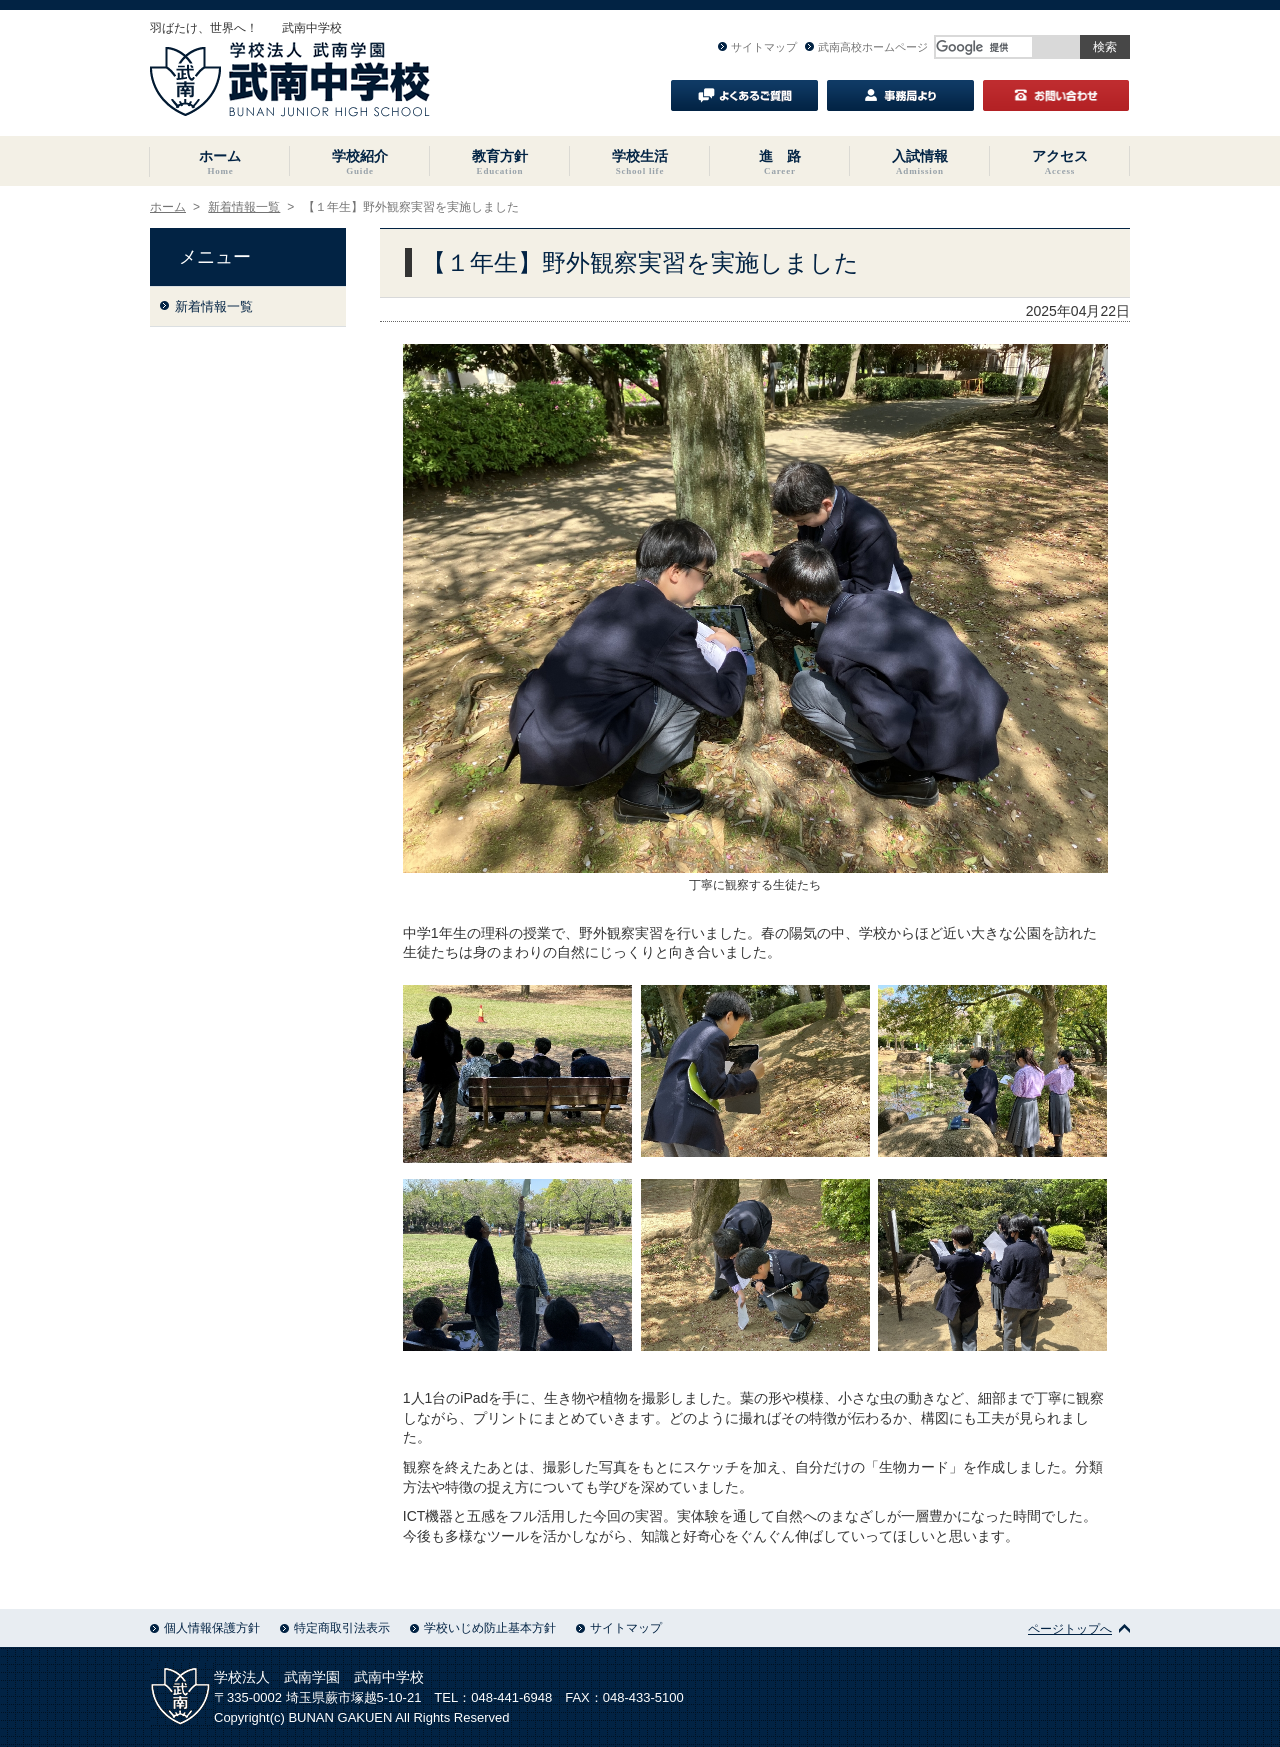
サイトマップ (757, 47)
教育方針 (500, 162)
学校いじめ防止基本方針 (483, 1628)
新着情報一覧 (244, 207)
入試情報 (920, 162)
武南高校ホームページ (866, 47)
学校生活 (640, 162)
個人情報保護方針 (205, 1628)
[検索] (984, 47)
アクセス (1060, 162)
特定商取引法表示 (335, 1628)
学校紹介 (360, 162)
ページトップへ (1079, 1629)
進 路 (780, 162)
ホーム (220, 162)
